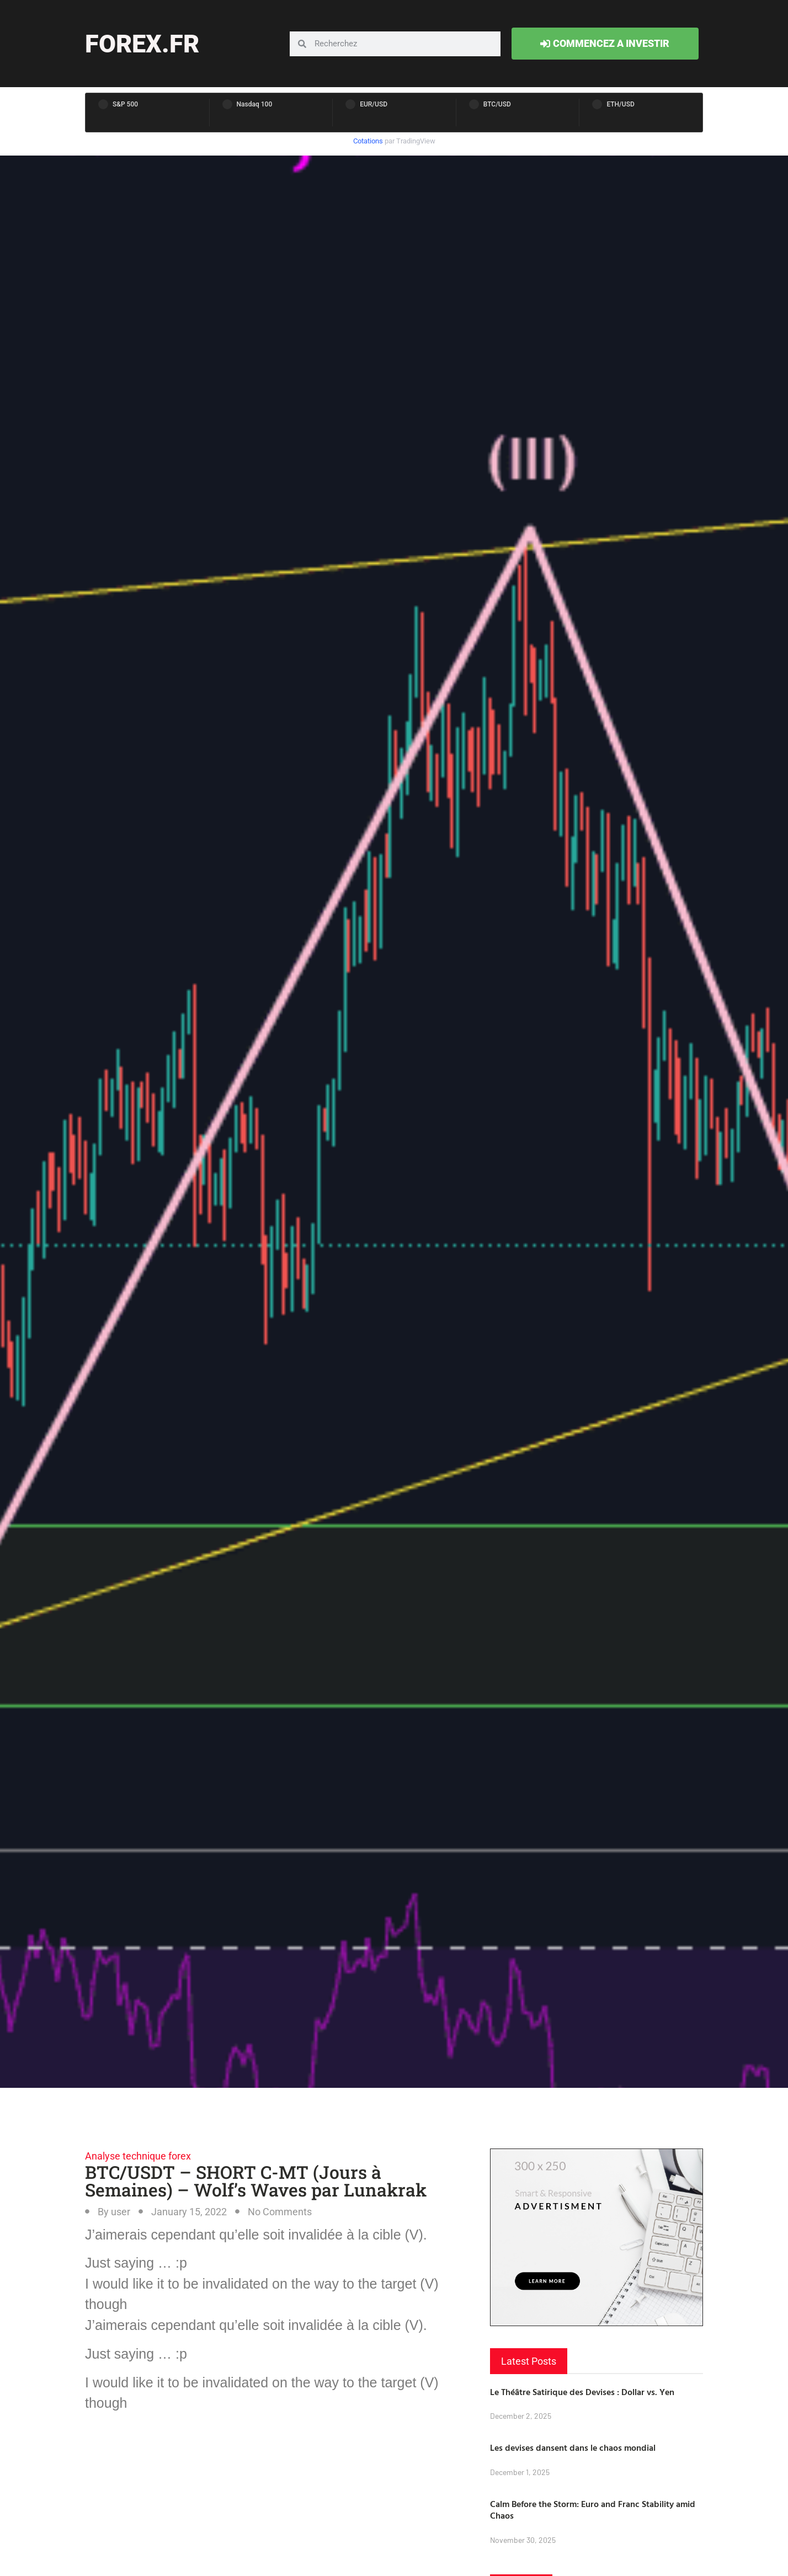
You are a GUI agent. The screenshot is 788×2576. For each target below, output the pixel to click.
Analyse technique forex (138, 2156)
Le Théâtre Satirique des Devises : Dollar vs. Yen (582, 2391)
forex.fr (142, 43)
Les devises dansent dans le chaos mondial (573, 2447)
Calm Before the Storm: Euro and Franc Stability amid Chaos (592, 2509)
